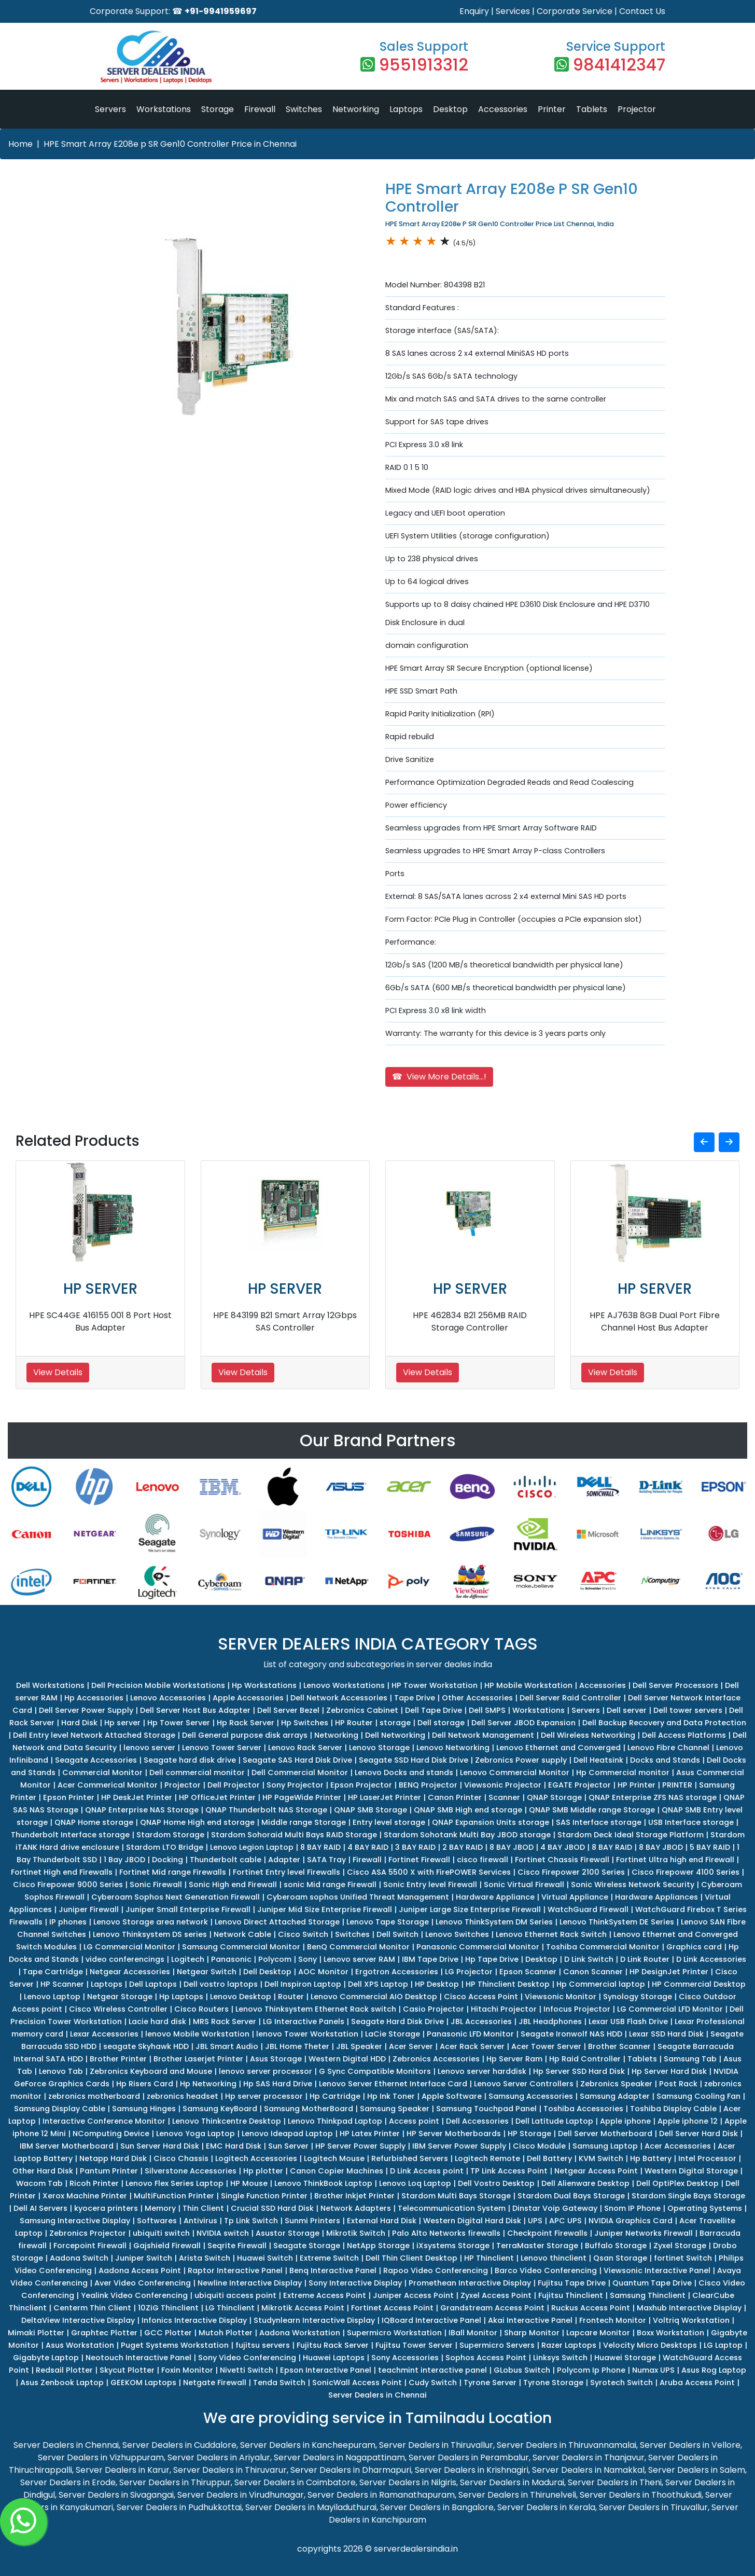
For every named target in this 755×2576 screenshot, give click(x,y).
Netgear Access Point (596, 2171)
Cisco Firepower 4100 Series (685, 1872)
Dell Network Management (483, 1735)
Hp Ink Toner (391, 2096)
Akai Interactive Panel (530, 2320)
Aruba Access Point (697, 2382)
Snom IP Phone (632, 2208)
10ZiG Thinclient (168, 2308)
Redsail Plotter (64, 2370)
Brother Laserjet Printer (198, 2059)
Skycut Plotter (127, 2370)
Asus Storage (276, 2059)
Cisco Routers (201, 2009)
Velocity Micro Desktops (650, 2345)
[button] (704, 1142)
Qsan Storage (620, 2258)
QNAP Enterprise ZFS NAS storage (653, 1797)
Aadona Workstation (299, 2333)
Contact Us (642, 11)
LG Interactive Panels (303, 2021)
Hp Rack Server (245, 1723)
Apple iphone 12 (688, 2121)
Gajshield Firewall (167, 2245)
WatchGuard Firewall (588, 1909)
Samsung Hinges (144, 2108)
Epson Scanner (527, 1971)
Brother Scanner (619, 2046)
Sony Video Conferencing (247, 2357)
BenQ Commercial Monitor (358, 1947)
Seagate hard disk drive (190, 1760)
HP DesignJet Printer (669, 1971)
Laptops (406, 109)
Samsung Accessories (530, 2096)
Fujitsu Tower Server (414, 2345)
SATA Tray (326, 1859)
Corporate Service (574, 11)
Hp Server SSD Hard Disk (579, 2071)
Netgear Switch (206, 1971)
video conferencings (125, 1959)
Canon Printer (455, 1797)
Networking (355, 109)
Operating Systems (704, 2208)
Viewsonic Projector (502, 1785)
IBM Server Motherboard (67, 2146)
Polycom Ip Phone (591, 2370)
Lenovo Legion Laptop (251, 1847)
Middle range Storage (303, 1822)
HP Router (354, 1723)
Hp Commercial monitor (622, 1772)
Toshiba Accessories (583, 2108)
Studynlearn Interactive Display (314, 2320)
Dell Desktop (267, 1971)
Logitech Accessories (256, 2158)
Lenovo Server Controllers (524, 2084)
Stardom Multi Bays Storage (456, 2196)
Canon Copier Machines (336, 2171)
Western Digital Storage (691, 2171)
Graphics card (694, 1947)
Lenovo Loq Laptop (415, 2183)
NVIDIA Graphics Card (631, 2220)
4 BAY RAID (367, 1847)
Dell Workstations (50, 1685)
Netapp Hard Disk (113, 2158)
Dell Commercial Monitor (299, 1772)
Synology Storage (637, 1996)
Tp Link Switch (251, 2220)
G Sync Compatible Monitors (375, 2071)
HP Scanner (62, 1984)
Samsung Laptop (605, 2146)
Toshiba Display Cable (673, 2108)
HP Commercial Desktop (699, 1984)
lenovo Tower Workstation (307, 2034)
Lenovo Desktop (240, 1996)
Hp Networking (208, 2084)
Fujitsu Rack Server (333, 2345)
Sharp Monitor (532, 2333)
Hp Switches (304, 1723)
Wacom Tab (39, 2183)
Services (513, 11)
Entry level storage (389, 1822)
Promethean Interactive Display (470, 2283)
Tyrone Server (490, 2382)
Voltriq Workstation (691, 2320)
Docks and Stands (665, 1760)
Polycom (274, 1959)
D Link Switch (588, 1959)
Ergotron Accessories (396, 1971)
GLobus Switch (522, 2370)
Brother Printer (118, 2059)
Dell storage (441, 1723)
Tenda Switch (279, 2382)
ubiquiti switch (161, 2233)
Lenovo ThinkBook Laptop (323, 2183)
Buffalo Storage (616, 2245)
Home (20, 144)
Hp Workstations (264, 1685)
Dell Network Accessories (338, 1698)
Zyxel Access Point (496, 2295)
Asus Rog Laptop (713, 2370)
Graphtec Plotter (104, 2333)
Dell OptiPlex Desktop (677, 2183)
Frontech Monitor (612, 2320)
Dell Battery (549, 2158)
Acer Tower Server (546, 2046)
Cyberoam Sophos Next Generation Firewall (175, 1897)
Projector (637, 109)
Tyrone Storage (553, 2382)
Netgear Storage (119, 1996)
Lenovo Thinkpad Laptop (335, 2121)
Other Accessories (477, 1698)
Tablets (591, 109)
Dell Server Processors (675, 1685)
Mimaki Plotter (36, 2333)
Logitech (187, 1959)
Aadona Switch (79, 2258)
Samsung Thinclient (648, 2295)
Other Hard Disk (42, 2171)
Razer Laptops (568, 2345)
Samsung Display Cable (59, 2108)
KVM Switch (601, 2158)
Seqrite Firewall (237, 2245)
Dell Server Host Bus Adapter (195, 1710)
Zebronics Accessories (436, 2059)
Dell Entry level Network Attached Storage (94, 1735)
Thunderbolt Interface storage (70, 1835)
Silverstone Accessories (190, 2171)
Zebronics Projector (87, 2233)
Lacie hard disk (157, 2021)
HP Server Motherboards (454, 2133)
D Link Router (644, 1959)
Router (291, 1996)
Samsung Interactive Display (75, 2220)
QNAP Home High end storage (197, 1822)
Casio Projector (433, 2009)
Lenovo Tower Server (221, 1747)
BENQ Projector (428, 1785)
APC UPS (565, 2220)
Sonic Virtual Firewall (524, 1884)
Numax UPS (653, 2370)
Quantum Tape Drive (652, 2283)
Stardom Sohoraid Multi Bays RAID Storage (294, 1835)
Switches (304, 109)
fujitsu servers (262, 2345)
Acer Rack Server (472, 2046)
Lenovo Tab (61, 2071)
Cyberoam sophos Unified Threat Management (358, 1897)
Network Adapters (355, 2208)
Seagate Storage (306, 2245)
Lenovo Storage (379, 1747)
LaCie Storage (392, 2034)
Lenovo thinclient (553, 2258)
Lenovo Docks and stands (404, 1772)
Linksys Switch (560, 2357)
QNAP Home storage (93, 1822)
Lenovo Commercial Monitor (514, 1772)
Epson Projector (361, 1785)
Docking (167, 1859)
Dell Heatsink (598, 1760)
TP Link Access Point (509, 2171)
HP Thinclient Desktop (508, 1984)
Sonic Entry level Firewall (430, 1884)
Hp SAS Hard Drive (277, 2084)
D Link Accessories (711, 1959)
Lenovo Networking (453, 1747)
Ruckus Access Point (590, 2308)
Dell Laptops (153, 1984)
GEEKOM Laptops (143, 2382)
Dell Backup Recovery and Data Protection (664, 1723)
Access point (414, 2121)
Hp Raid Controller (585, 2059)
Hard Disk (79, 1723)
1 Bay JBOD (124, 1859)
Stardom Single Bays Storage (688, 2196)
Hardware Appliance (495, 1897)
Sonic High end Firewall (233, 1884)
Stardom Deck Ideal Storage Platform (630, 1835)
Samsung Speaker (394, 2108)
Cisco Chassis (180, 2158)
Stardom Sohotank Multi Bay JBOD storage (467, 1835)
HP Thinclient (489, 2258)
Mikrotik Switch (355, 2233)
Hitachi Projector (504, 2009)
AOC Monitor (323, 1971)
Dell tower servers (687, 1710)
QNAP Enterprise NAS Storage (142, 1810)
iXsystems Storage (453, 2245)
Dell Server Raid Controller (570, 1698)
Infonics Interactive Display (194, 2320)
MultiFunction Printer (174, 2196)
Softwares (157, 2220)
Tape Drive (414, 1698)
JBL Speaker (359, 2046)
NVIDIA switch (223, 2233)
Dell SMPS (487, 1710)
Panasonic (231, 1959)
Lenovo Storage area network (150, 1922)
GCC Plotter (168, 2333)
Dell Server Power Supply (86, 1710)
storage (395, 1723)
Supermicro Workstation (394, 2333)
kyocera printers (106, 2208)
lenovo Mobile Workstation (197, 2034)
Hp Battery (651, 2158)
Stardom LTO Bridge (164, 1847)
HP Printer (636, 1785)
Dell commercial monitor (197, 1772)
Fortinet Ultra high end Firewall (675, 1859)
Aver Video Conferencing (142, 2283)
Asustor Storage (287, 2233)
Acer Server (411, 2046)
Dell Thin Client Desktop (411, 2258)
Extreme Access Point (324, 2295)
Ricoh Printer (94, 2183)
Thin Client (203, 2208)
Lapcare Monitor (598, 2333)
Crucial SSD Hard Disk (272, 2208)
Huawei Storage (625, 2357)
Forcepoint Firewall (90, 2245)
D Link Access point (427, 2171)
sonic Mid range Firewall (330, 1884)
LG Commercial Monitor (129, 1947)
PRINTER (677, 1785)
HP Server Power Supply (360, 2146)
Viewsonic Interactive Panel (657, 2270)
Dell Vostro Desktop (496, 2183)
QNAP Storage (554, 1797)
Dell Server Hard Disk (698, 2133)
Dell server (627, 1710)
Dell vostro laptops (221, 1984)
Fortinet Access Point (392, 2308)
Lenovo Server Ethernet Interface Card (393, 2084)
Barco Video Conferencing (546, 2270)
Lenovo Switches (457, 1934)
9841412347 (619, 64)
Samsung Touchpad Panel (486, 2108)
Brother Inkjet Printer (354, 2196)
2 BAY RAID (462, 1847)
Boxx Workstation (670, 2333)
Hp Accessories (93, 1698)
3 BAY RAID (415, 1847)
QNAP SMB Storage (370, 1810)
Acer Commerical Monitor (108, 1785)
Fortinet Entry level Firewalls (286, 1872)
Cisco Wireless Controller (118, 2009)
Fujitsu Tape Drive (572, 2283)
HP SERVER (100, 1289)
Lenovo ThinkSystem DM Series (494, 1922)
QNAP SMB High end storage (468, 1810)
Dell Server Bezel (288, 1710)
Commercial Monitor (102, 1772)
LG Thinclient (230, 2308)
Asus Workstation (80, 2345)
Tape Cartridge (53, 1971)
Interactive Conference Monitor (104, 2121)
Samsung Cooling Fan (698, 2096)
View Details (57, 1372)
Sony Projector (295, 1785)
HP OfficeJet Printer (217, 1797)
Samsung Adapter (615, 2096)
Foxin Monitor (187, 2370)
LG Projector (469, 1971)
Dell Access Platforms (684, 1735)
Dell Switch (397, 1934)
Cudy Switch (433, 2382)
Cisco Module (539, 2146)
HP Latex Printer (370, 2133)
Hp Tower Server (178, 1723)
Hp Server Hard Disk (669, 2071)
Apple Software (452, 2096)
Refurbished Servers (409, 2158)
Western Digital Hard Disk (472, 2220)
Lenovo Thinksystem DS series (150, 1934)
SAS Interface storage (598, 1822)
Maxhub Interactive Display (689, 2308)
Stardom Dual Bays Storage (571, 2196)
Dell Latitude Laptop (554, 2121)
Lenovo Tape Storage (387, 1922)
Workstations (163, 109)
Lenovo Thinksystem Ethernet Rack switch (315, 2009)
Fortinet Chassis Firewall (562, 1859)
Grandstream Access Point (492, 2308)
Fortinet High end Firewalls (62, 1872)
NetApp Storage (378, 2245)
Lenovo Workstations (344, 1685)
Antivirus (200, 2220)
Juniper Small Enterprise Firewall (187, 1909)
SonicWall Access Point (357, 2382)
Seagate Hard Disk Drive (397, 2021)
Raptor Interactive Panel (235, 2270)
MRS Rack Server (224, 2021)
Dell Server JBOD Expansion (523, 1723)
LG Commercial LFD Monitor (670, 2009)
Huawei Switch (265, 2258)
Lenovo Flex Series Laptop (174, 2183)
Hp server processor (264, 2096)
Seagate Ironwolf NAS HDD (571, 2034)
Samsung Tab (690, 2059)
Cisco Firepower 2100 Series (571, 1872)
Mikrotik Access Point (302, 2308)
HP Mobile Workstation (528, 1685)
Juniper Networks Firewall (643, 2233)
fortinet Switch (683, 2258)
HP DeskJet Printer (136, 1797)
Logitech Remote (487, 2158)
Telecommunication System (452, 2208)
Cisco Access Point (481, 1996)
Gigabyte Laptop (46, 2357)
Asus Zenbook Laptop (62, 2382)
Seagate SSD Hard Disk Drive (413, 1760)
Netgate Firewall (214, 2382)
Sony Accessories (405, 2357)
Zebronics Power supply (521, 1760)
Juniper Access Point (413, 2295)
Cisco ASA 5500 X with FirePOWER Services (429, 1872)
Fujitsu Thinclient (570, 2295)
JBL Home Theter (297, 2046)
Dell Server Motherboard (605, 2133)
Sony (307, 1959)
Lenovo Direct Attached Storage (277, 1922)
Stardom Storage (170, 1835)
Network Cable (242, 1934)
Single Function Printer (264, 2196)
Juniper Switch (143, 2258)
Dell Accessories (477, 2121)
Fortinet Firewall (419, 1859)
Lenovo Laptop (52, 1996)
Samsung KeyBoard (220, 2108)
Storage (217, 109)
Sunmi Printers (312, 2220)
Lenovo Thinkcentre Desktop (226, 2121)
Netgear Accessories (130, 1971)
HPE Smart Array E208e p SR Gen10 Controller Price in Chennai (170, 144)
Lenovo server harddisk (482, 2071)
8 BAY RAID (320, 1847)
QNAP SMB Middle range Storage (592, 1810)
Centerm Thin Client (92, 2308)
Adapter (284, 1859)
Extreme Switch (329, 2258)
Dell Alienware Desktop (585, 2183)
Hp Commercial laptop (600, 1984)
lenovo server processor (265, 2071)
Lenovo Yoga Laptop (195, 2133)
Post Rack (678, 2084)
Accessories (502, 109)
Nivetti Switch (246, 2370)
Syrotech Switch (621, 2382)
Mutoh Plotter (226, 2333)
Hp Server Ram (514, 2059)
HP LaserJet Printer (384, 1797)
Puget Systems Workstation (175, 2345)
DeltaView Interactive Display (78, 2320)
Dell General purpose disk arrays (244, 1735)
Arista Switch (204, 2258)
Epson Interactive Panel (325, 2370)
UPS (535, 2220)
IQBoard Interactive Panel (431, 2320)
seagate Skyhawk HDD (146, 2046)
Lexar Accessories (104, 2034)
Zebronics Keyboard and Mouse (151, 2071)
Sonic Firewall (156, 1884)
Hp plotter (263, 2171)
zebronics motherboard (94, 2096)
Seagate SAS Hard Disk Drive (297, 1760)
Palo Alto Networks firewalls (446, 2233)
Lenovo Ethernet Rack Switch (551, 1934)
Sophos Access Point (485, 2357)
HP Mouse (249, 2183)
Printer (552, 109)
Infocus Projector (576, 2009)
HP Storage (529, 2133)
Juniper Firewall (89, 1909)
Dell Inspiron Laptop (302, 1984)
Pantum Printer (109, 2171)
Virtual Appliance (574, 1897)
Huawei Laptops (334, 2357)
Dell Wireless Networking (588, 1735)
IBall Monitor (473, 2333)
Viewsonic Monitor (560, 1996)
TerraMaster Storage (537, 2245)
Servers (110, 109)
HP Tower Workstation (435, 1685)
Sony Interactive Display (355, 2283)
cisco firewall (482, 1859)
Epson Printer (68, 1797)
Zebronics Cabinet (362, 1710)
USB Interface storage (691, 1822)
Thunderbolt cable (225, 1859)
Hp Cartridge (335, 2096)
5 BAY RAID (710, 1847)
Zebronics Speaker (616, 2084)
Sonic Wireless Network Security (632, 1884)
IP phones (68, 1922)
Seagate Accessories (96, 1760)
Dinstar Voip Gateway (554, 2208)
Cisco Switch (303, 1934)
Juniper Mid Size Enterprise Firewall (324, 1909)
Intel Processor (707, 2158)
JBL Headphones (550, 2021)
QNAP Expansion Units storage (490, 1822)
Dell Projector (233, 1785)
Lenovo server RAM (359, 1959)
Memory (160, 2208)
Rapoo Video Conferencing (435, 2270)
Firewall (259, 109)
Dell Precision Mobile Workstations (158, 1685)
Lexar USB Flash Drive (628, 2021)
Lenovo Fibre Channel (668, 1747)
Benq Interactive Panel (332, 2270)
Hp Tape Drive (492, 1959)
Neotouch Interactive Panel (138, 2357)
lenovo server (149, 1747)
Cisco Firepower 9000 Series (68, 1884)
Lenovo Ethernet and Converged (558, 1747)
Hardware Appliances (656, 1897)
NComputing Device (111, 2133)
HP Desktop (437, 1984)
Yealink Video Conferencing (134, 2295)
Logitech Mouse (334, 2158)
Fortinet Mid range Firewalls (172, 1872)
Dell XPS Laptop (378, 1984)
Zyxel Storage (679, 2245)
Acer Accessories (678, 2146)
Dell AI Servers (40, 2208)
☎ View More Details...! (439, 1077)
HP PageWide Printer (301, 1797)
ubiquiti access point (235, 2295)
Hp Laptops (181, 1996)
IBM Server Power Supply (459, 2146)
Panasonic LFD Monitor (470, 2034)
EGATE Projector (579, 1785)
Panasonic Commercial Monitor (477, 1947)
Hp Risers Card (144, 2084)
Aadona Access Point (140, 2270)
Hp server (122, 1723)
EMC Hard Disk (233, 2146)
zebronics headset (182, 2096)
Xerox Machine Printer (85, 2196)
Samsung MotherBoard (308, 2108)
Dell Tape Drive (433, 1710)
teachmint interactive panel (432, 2370)
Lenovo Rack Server (305, 1747)
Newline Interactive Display (250, 2283)
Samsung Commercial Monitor (241, 1947)
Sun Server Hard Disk (159, 2146)
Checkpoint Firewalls (547, 2233)
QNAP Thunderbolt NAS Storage (266, 1810)
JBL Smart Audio (226, 2046)
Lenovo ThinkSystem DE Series (617, 1922)
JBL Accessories (481, 2021)
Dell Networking (395, 1735)
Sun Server (288, 2146)
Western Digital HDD (347, 2059)
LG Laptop (723, 2345)
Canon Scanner (593, 1971)
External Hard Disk (381, 2220)
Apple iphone (625, 2121)
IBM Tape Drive (430, 1959)
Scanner (504, 1797)
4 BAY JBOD (562, 1847)
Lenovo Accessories (168, 1698)
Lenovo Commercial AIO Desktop (374, 1996)
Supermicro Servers (497, 2345)
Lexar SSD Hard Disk (666, 2034)
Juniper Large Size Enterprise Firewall (470, 1909)
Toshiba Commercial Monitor (603, 1947)
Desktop (450, 109)
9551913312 (423, 64)
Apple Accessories (248, 1698)
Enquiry (474, 11)
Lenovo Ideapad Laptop (287, 2133)
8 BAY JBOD (512, 1847)
